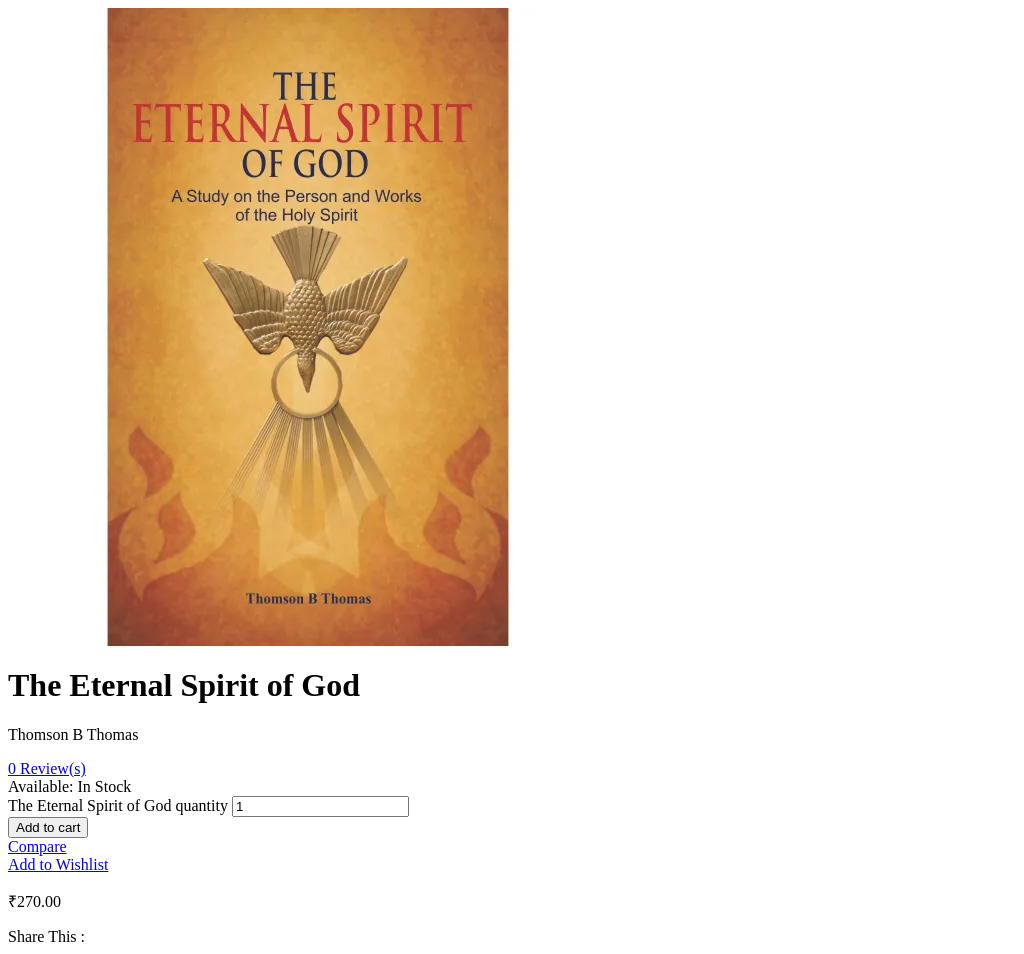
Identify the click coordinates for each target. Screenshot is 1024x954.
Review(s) (47, 768)
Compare (37, 846)
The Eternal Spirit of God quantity (118, 805)
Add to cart (48, 827)
